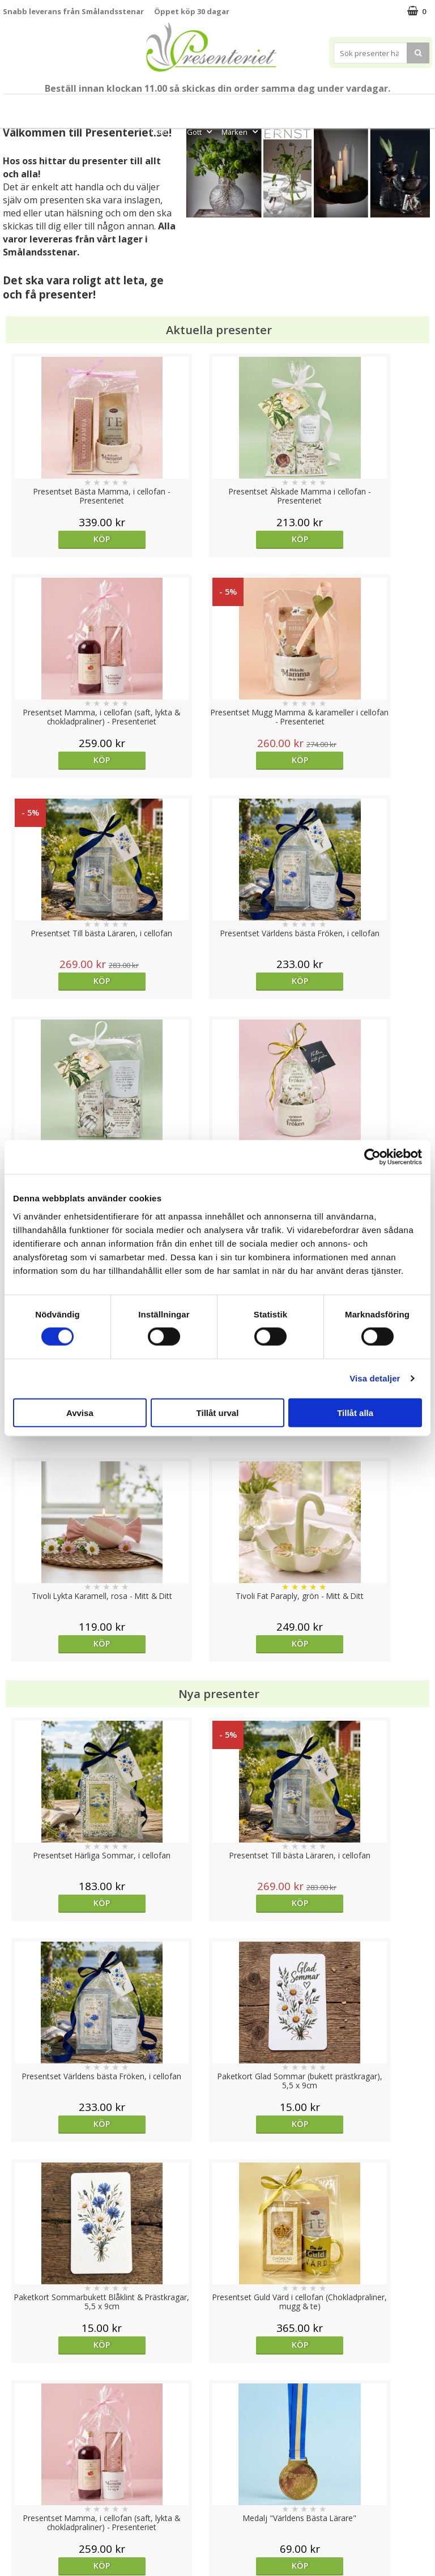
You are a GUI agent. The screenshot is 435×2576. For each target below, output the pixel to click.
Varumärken (25, 2456)
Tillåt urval (218, 1412)
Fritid (165, 132)
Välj (378, 1720)
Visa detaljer (374, 1378)
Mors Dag (60, 106)
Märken (241, 132)
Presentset (264, 106)
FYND (276, 132)
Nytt (24, 106)
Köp (56, 539)
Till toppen (217, 2401)
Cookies (17, 2439)
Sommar (218, 106)
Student (183, 106)
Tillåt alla (355, 1412)
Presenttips (323, 106)
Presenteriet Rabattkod (47, 2508)
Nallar (13, 2525)
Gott (201, 132)
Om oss (17, 2491)
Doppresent (25, 2542)
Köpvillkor (21, 2474)
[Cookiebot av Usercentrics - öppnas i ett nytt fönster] (372, 1157)
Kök (405, 106)
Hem (370, 106)
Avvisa (79, 1412)
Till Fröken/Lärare (127, 106)
